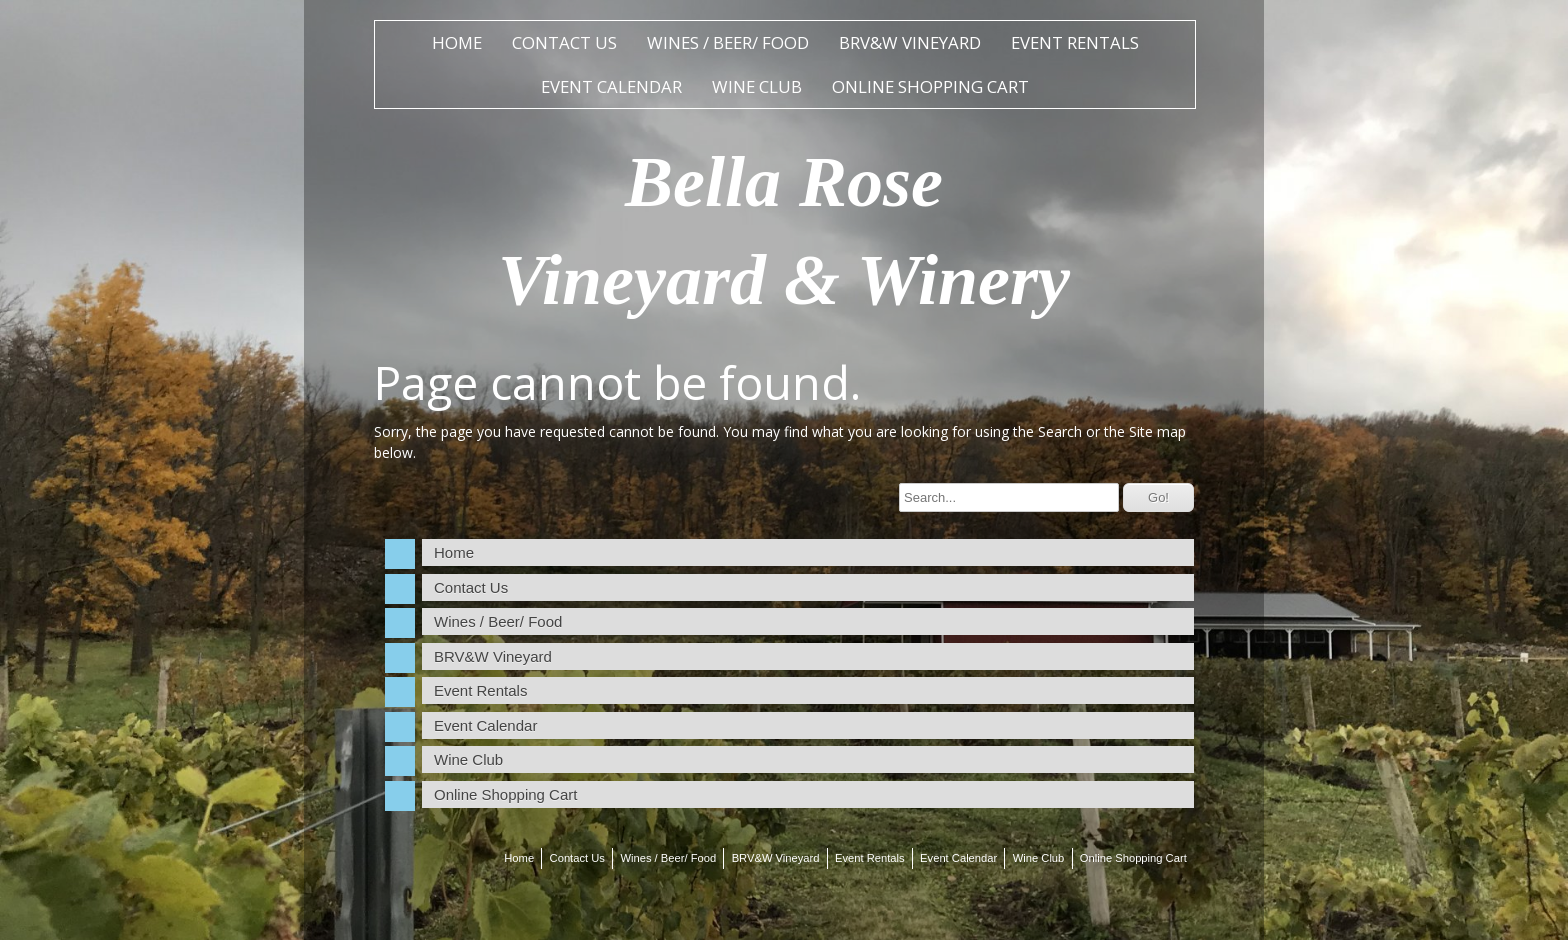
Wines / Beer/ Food (728, 42)
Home (457, 42)
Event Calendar (611, 86)
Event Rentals (1075, 42)
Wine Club (757, 86)
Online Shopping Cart (930, 86)
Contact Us (564, 42)
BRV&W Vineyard (910, 42)
